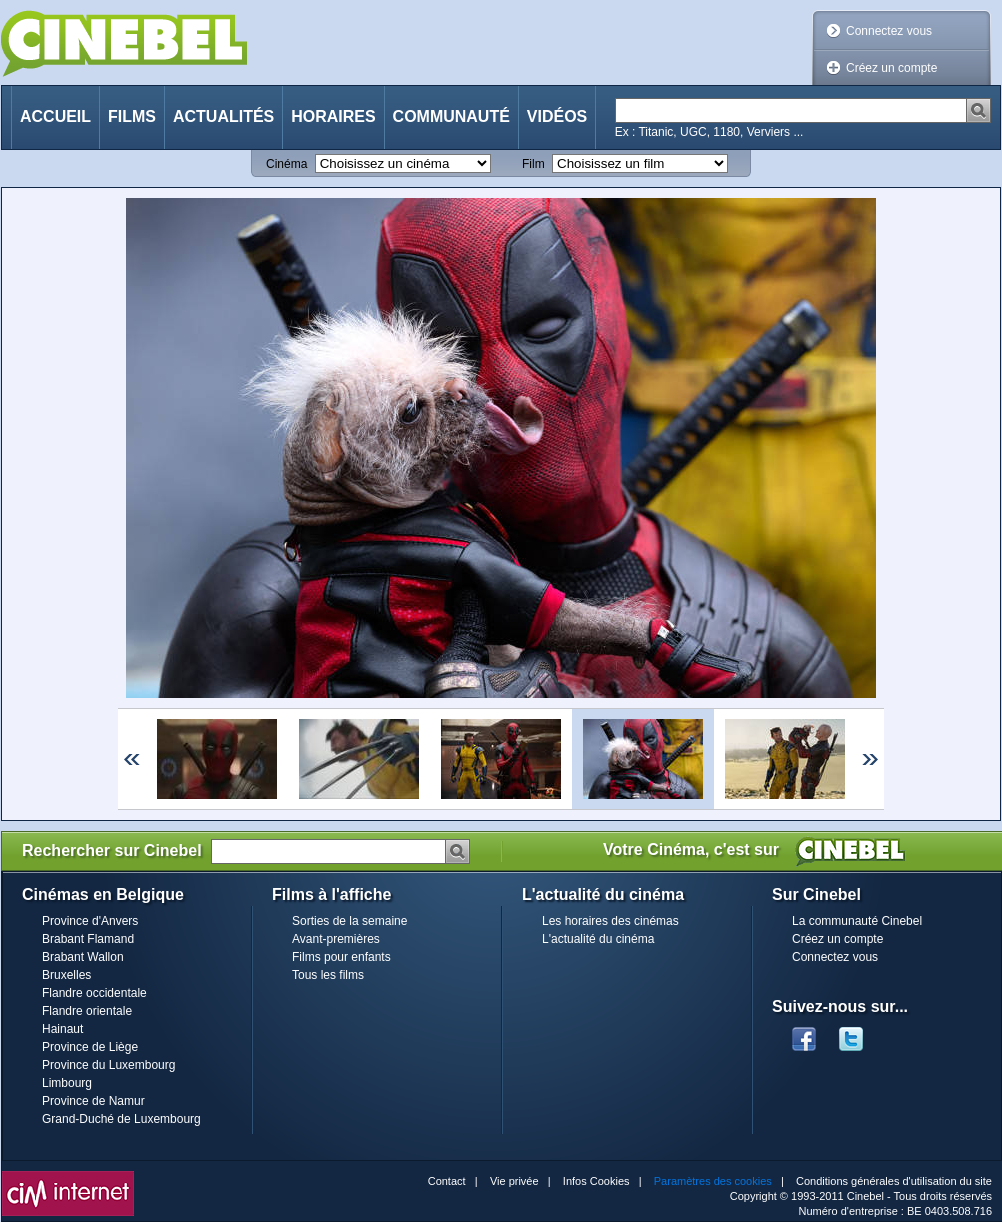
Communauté (451, 116)
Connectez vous (889, 31)
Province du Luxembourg (108, 1065)
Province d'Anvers (90, 921)
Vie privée (514, 1181)
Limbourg (67, 1083)
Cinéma (286, 164)
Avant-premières (336, 939)
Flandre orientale (87, 1011)
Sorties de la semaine (349, 921)
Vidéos (557, 116)
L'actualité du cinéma (598, 939)
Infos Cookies (596, 1181)
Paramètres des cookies (713, 1181)
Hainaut (62, 1029)
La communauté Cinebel (857, 921)
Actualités (223, 116)
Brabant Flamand (88, 939)
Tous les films (328, 975)
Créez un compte (891, 68)
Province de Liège (90, 1047)
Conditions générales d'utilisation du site (894, 1181)
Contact (447, 1181)
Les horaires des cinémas (610, 921)
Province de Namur (93, 1101)
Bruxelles (66, 975)
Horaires (333, 116)
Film (533, 164)
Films (132, 116)
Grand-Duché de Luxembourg (121, 1119)
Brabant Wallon (83, 957)
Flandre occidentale (94, 993)
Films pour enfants (341, 957)
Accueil (55, 116)
